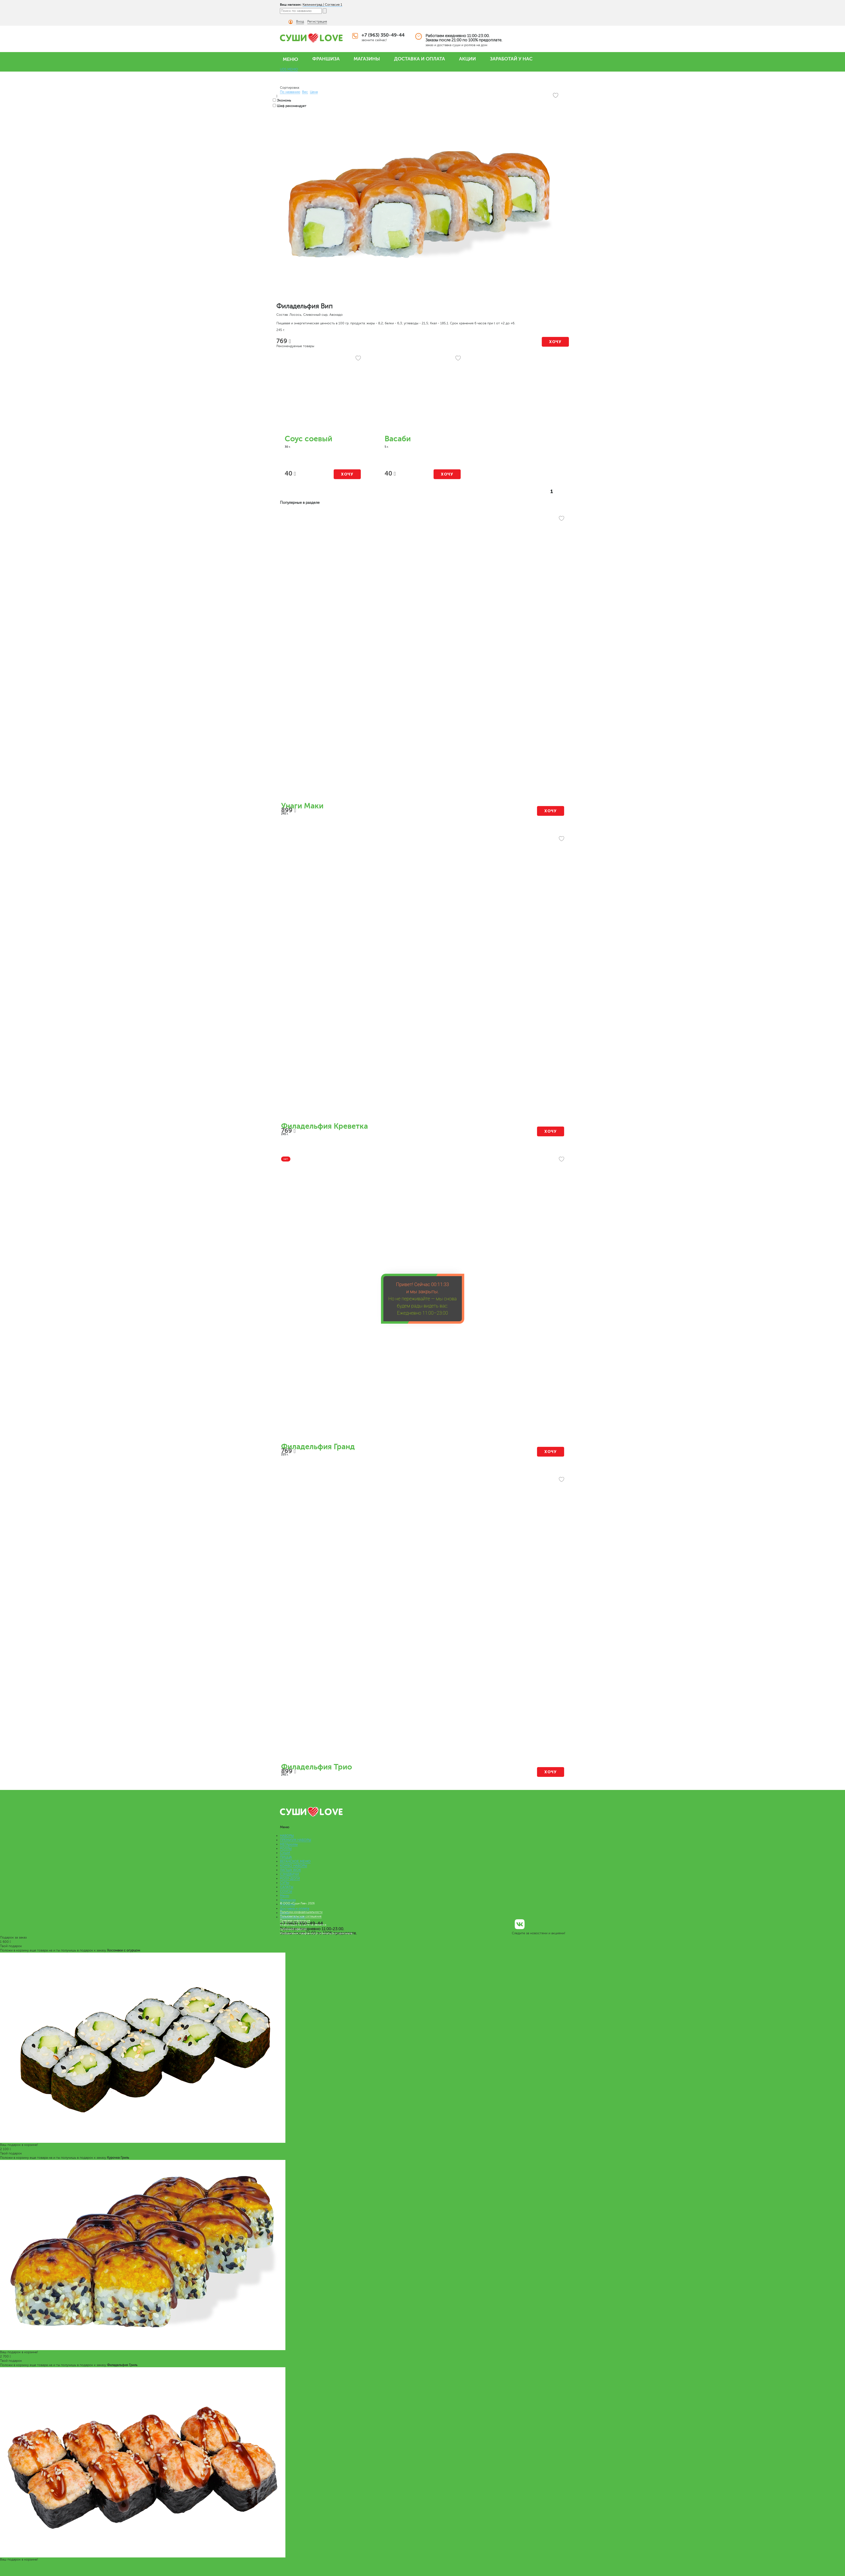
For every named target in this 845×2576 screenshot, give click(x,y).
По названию (290, 92)
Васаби (398, 438)
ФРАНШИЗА (326, 59)
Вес (305, 92)
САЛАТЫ (286, 1887)
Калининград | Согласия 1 (322, 4)
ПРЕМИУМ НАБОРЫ (295, 1840)
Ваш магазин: (291, 4)
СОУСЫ (286, 1891)
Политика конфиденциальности (301, 1912)
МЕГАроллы (289, 1844)
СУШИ (285, 1853)
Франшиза (288, 1900)
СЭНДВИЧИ (289, 1874)
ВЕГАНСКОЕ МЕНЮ (295, 1861)
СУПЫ (284, 1883)
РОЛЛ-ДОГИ (290, 1878)
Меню (284, 1895)
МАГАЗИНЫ (367, 59)
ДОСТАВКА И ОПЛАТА (419, 59)
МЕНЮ (290, 59)
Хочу (555, 342)
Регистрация (317, 21)
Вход (300, 21)
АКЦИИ (467, 59)
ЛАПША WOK (290, 1870)
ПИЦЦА (286, 1857)
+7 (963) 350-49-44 (383, 35)
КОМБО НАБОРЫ (293, 1865)
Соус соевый (308, 438)
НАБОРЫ (287, 1835)
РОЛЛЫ (286, 1848)
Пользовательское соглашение (301, 1916)
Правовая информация (295, 1920)
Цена (314, 92)
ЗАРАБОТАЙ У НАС (511, 59)
